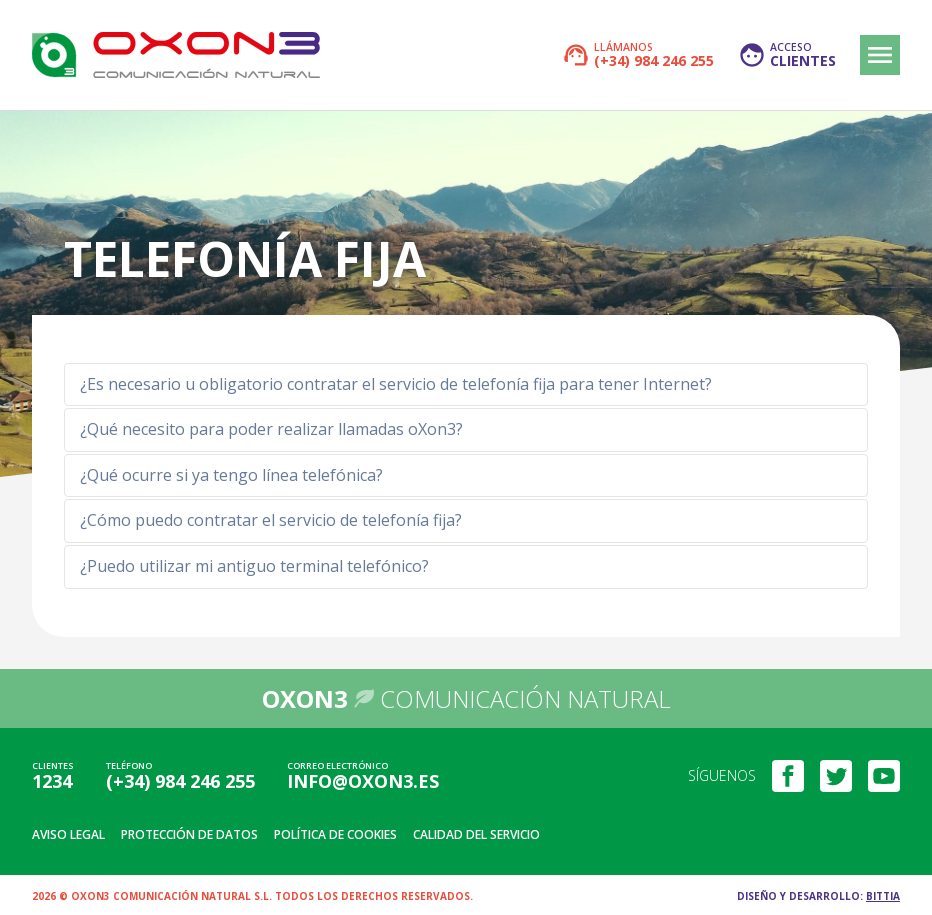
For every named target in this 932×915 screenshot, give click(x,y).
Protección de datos (189, 834)
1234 (52, 781)
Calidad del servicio (476, 834)
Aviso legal (68, 834)
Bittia (883, 896)
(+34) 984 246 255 (180, 781)
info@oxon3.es (363, 781)
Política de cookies (335, 834)
